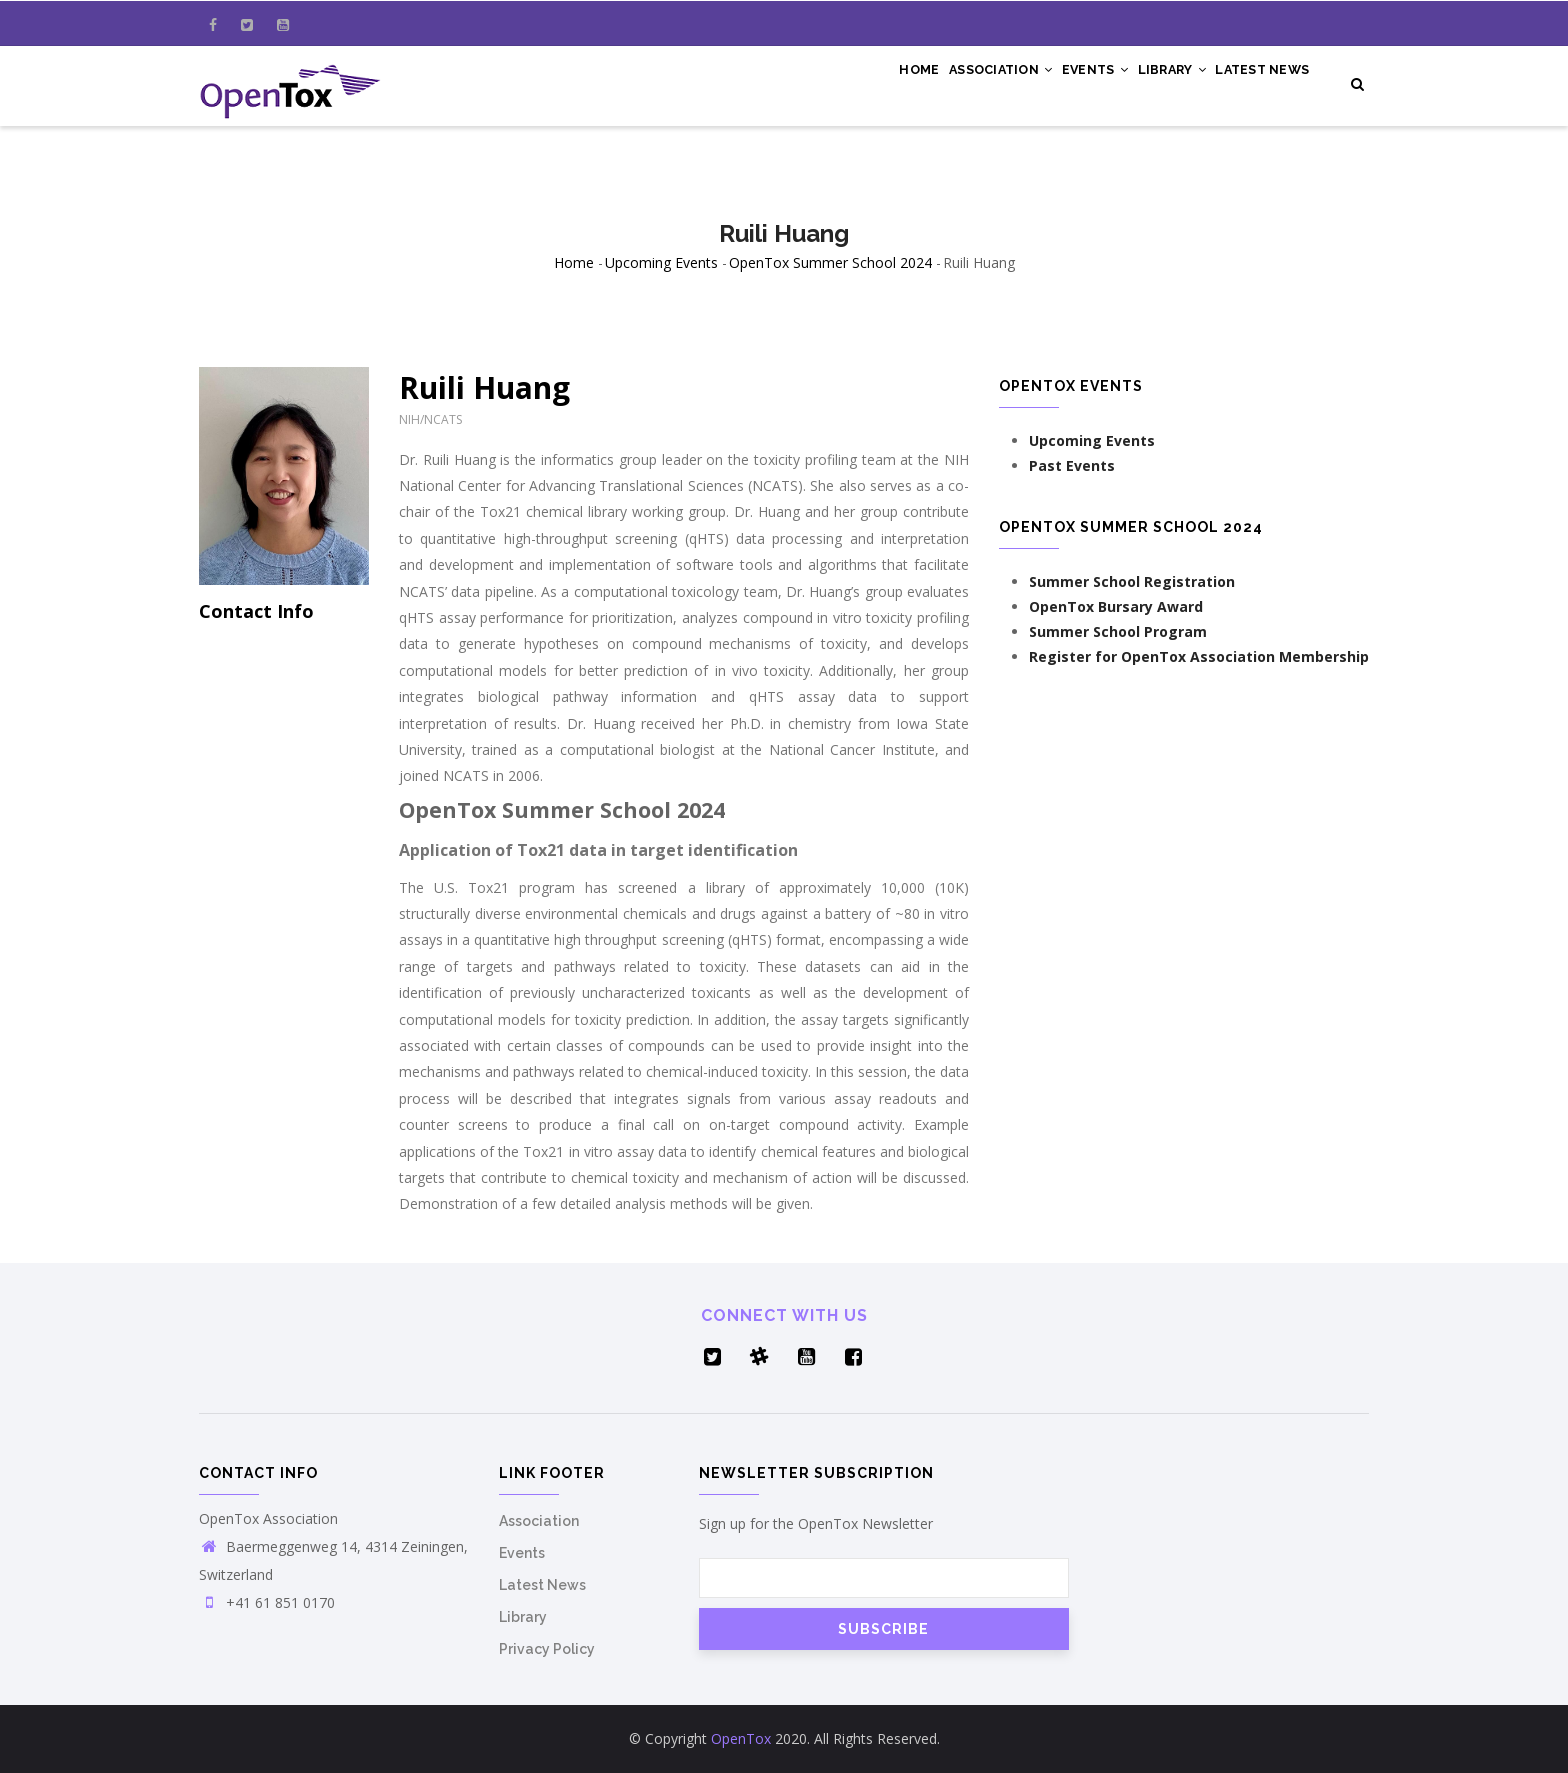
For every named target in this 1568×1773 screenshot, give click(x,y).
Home (863, 82)
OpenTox (741, 1738)
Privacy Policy (547, 1649)
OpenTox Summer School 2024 (830, 262)
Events (1063, 82)
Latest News (1256, 82)
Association (956, 82)
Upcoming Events (661, 262)
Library (1152, 82)
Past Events (1072, 465)
